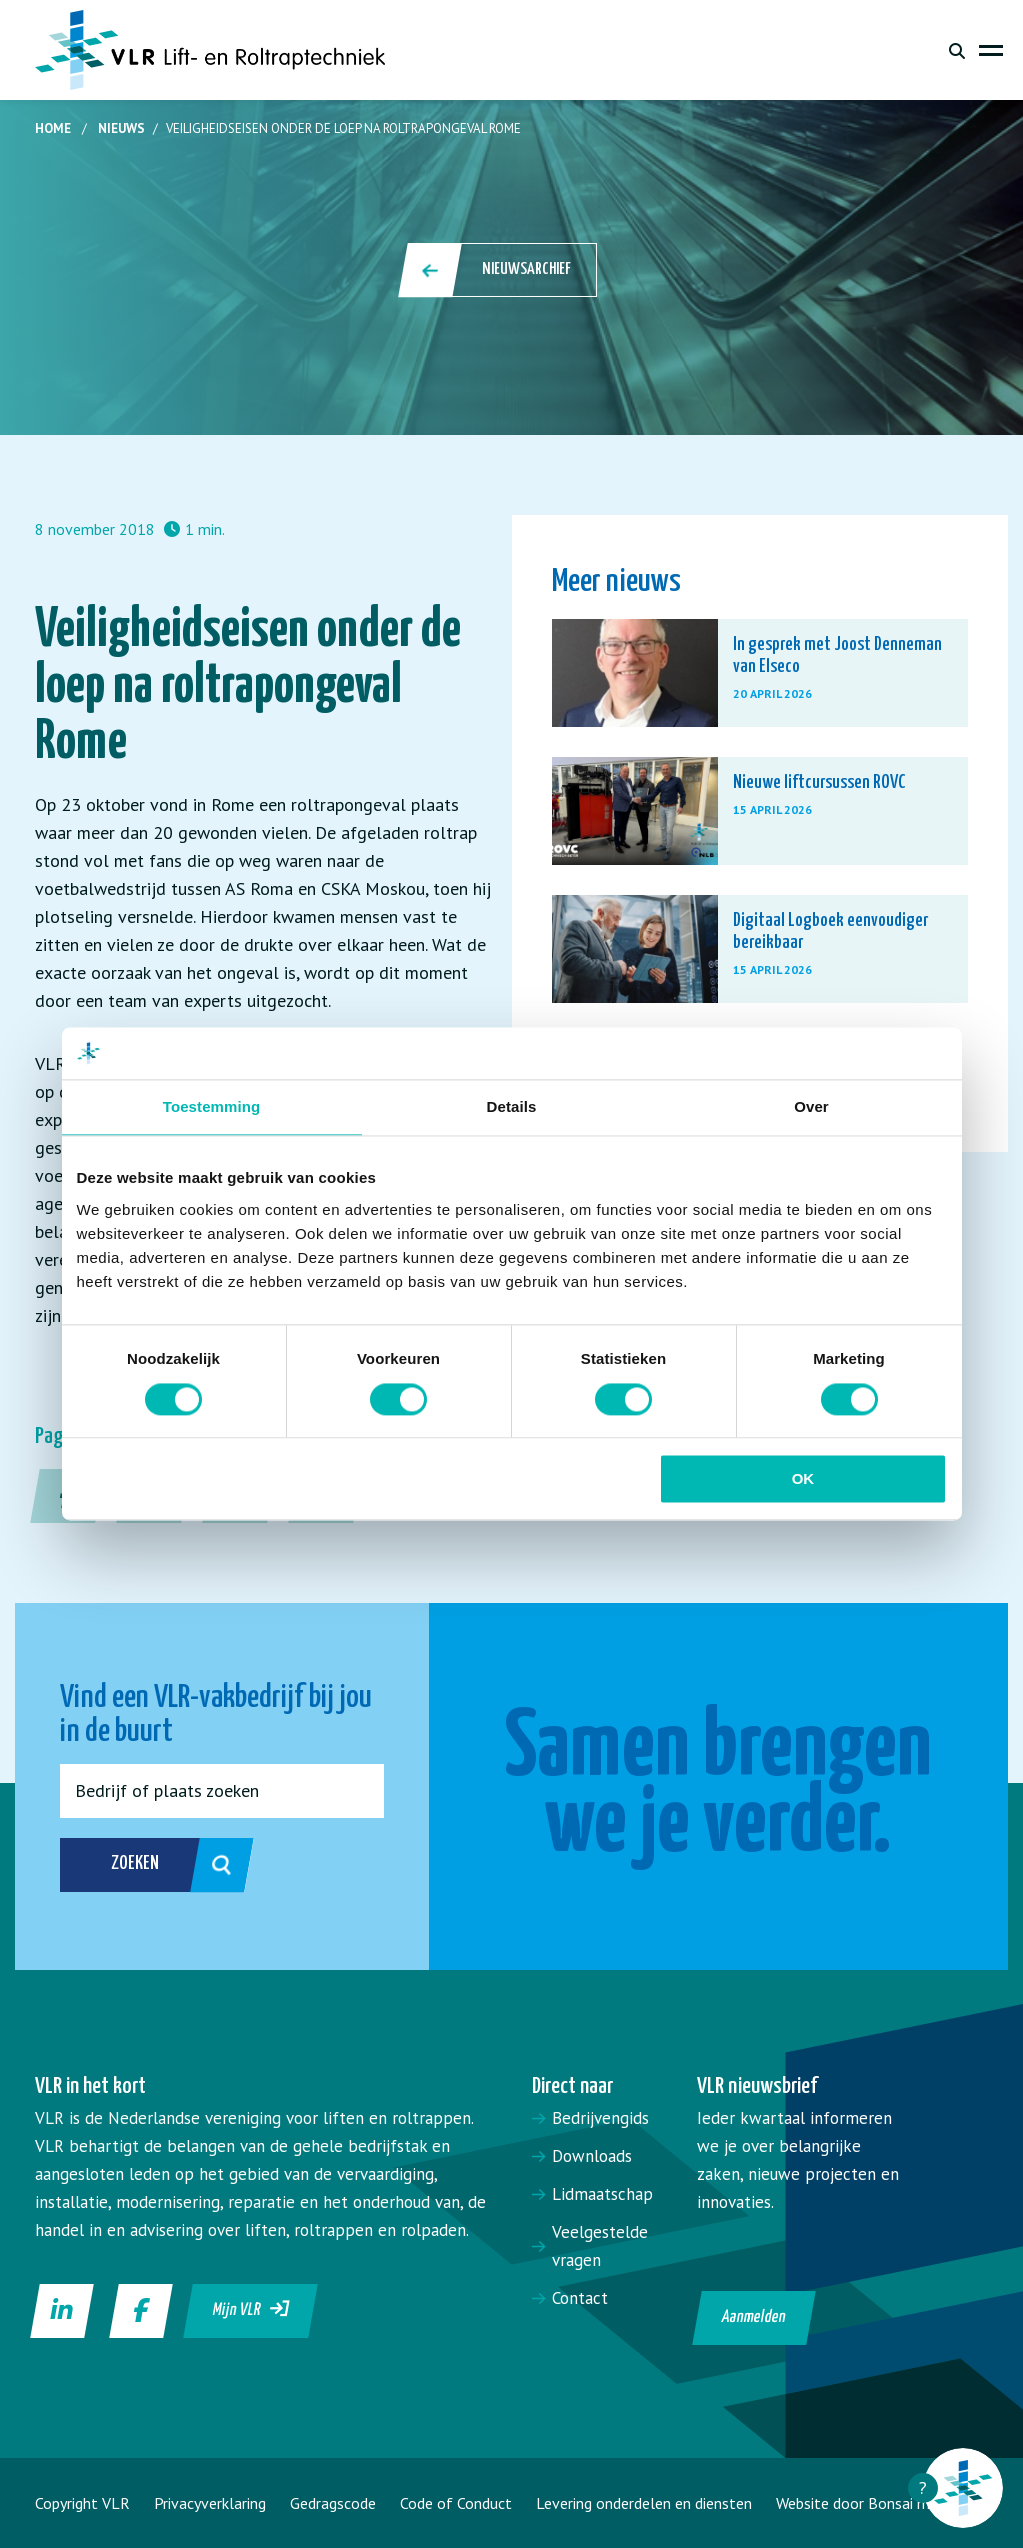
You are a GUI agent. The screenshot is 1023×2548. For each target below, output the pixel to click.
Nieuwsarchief (499, 270)
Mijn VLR (251, 2309)
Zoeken (153, 1865)
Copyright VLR (82, 2503)
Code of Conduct (456, 2503)
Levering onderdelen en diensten (644, 2503)
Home (53, 128)
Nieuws (121, 128)
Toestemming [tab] (212, 1107)
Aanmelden (754, 2317)
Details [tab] (512, 1107)
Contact (580, 2298)
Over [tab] (811, 1107)
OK (803, 1479)
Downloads (592, 2156)
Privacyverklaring (210, 2503)
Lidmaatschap (602, 2194)
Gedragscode (333, 2503)
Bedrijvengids (600, 2118)
